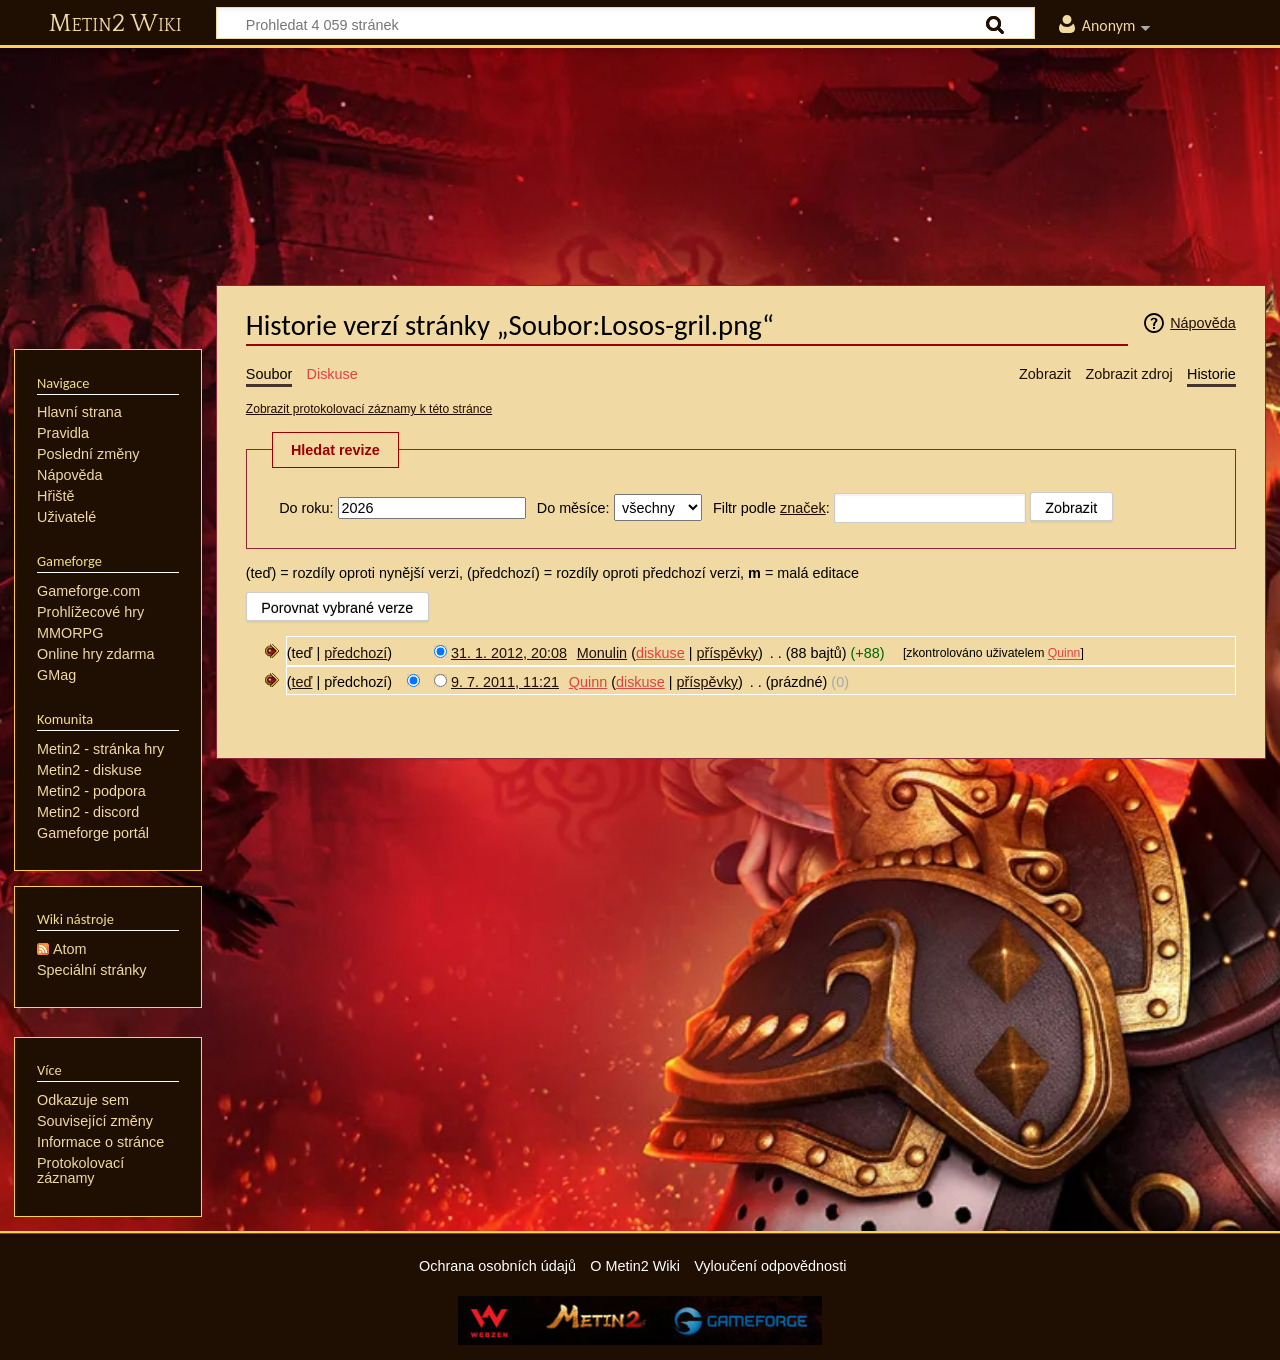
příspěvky (727, 653)
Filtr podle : (771, 508)
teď (302, 682)
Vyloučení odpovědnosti (770, 1266)
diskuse (660, 653)
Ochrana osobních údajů (497, 1266)
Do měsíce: (573, 508)
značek (803, 508)
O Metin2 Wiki (635, 1266)
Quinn (1064, 654)
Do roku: (306, 508)
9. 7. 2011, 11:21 (505, 682)
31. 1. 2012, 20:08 (509, 653)
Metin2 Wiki (115, 24)
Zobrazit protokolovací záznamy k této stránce (369, 409)
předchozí (355, 653)
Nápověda (1203, 323)
